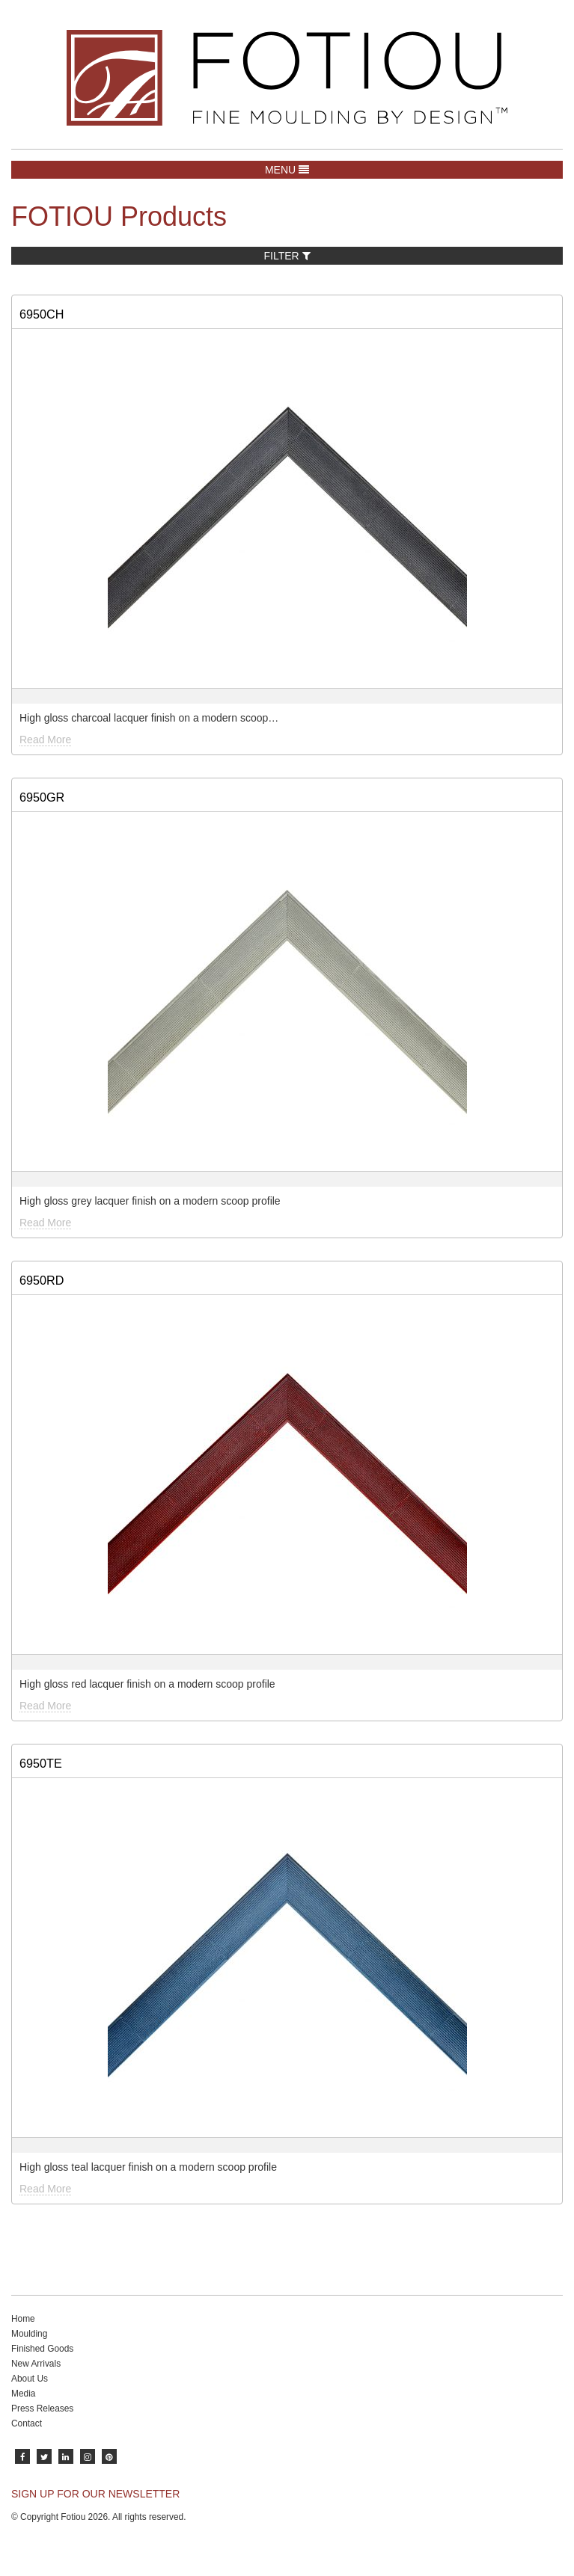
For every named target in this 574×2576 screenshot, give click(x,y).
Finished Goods (42, 2348)
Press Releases (42, 2408)
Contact (26, 2423)
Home (23, 2319)
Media (23, 2393)
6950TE (40, 1763)
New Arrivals (36, 2363)
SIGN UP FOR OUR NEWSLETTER (95, 2494)
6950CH (41, 314)
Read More (45, 740)
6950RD (41, 1280)
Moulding (29, 2333)
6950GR (41, 797)
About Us (29, 2378)
